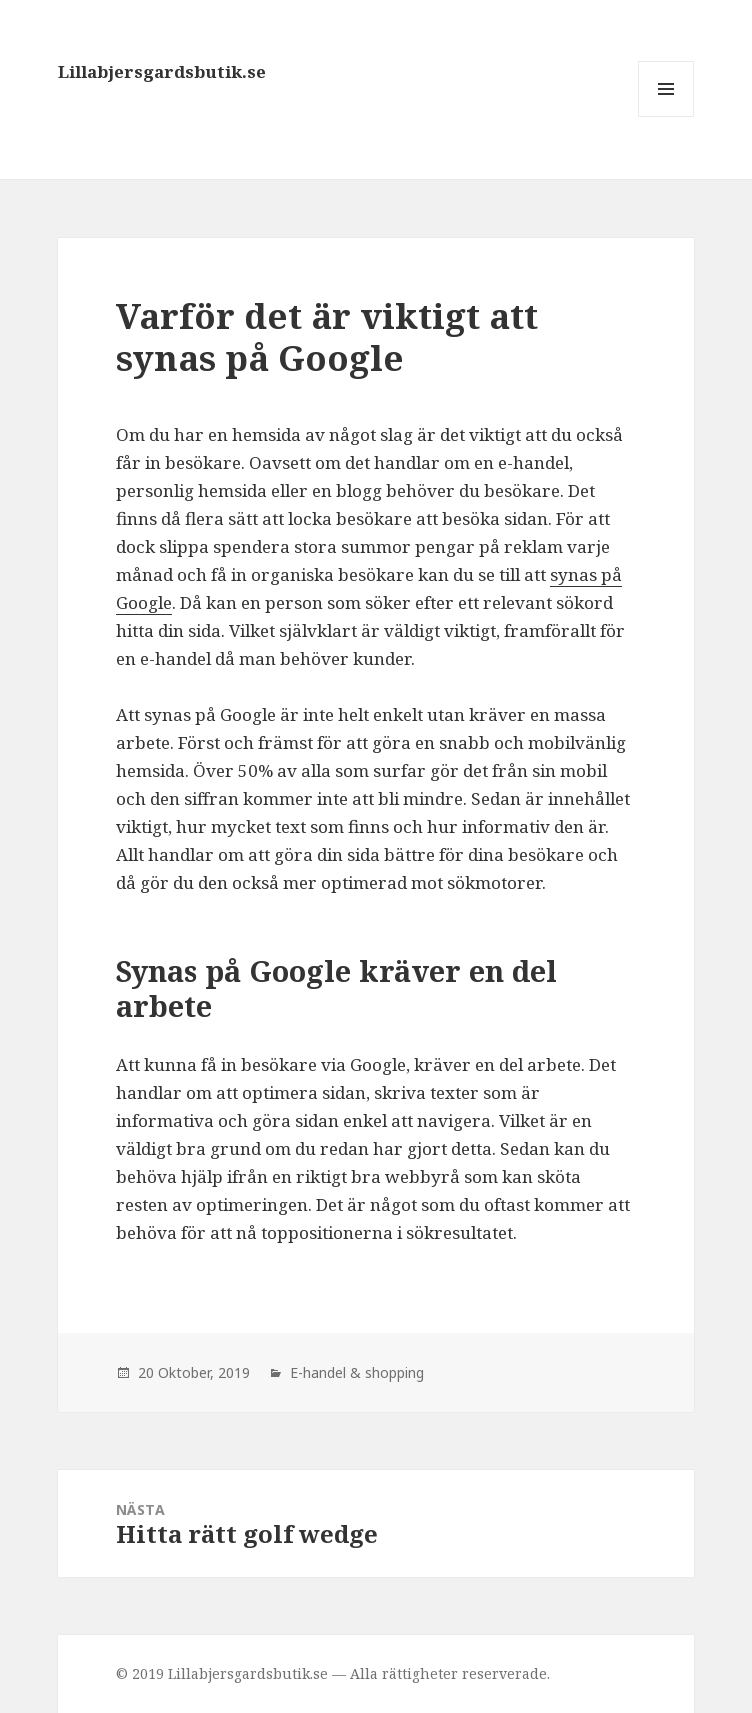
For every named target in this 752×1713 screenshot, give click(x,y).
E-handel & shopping (357, 1372)
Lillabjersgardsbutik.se (162, 71)
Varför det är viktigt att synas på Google (327, 336)
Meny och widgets (666, 116)
